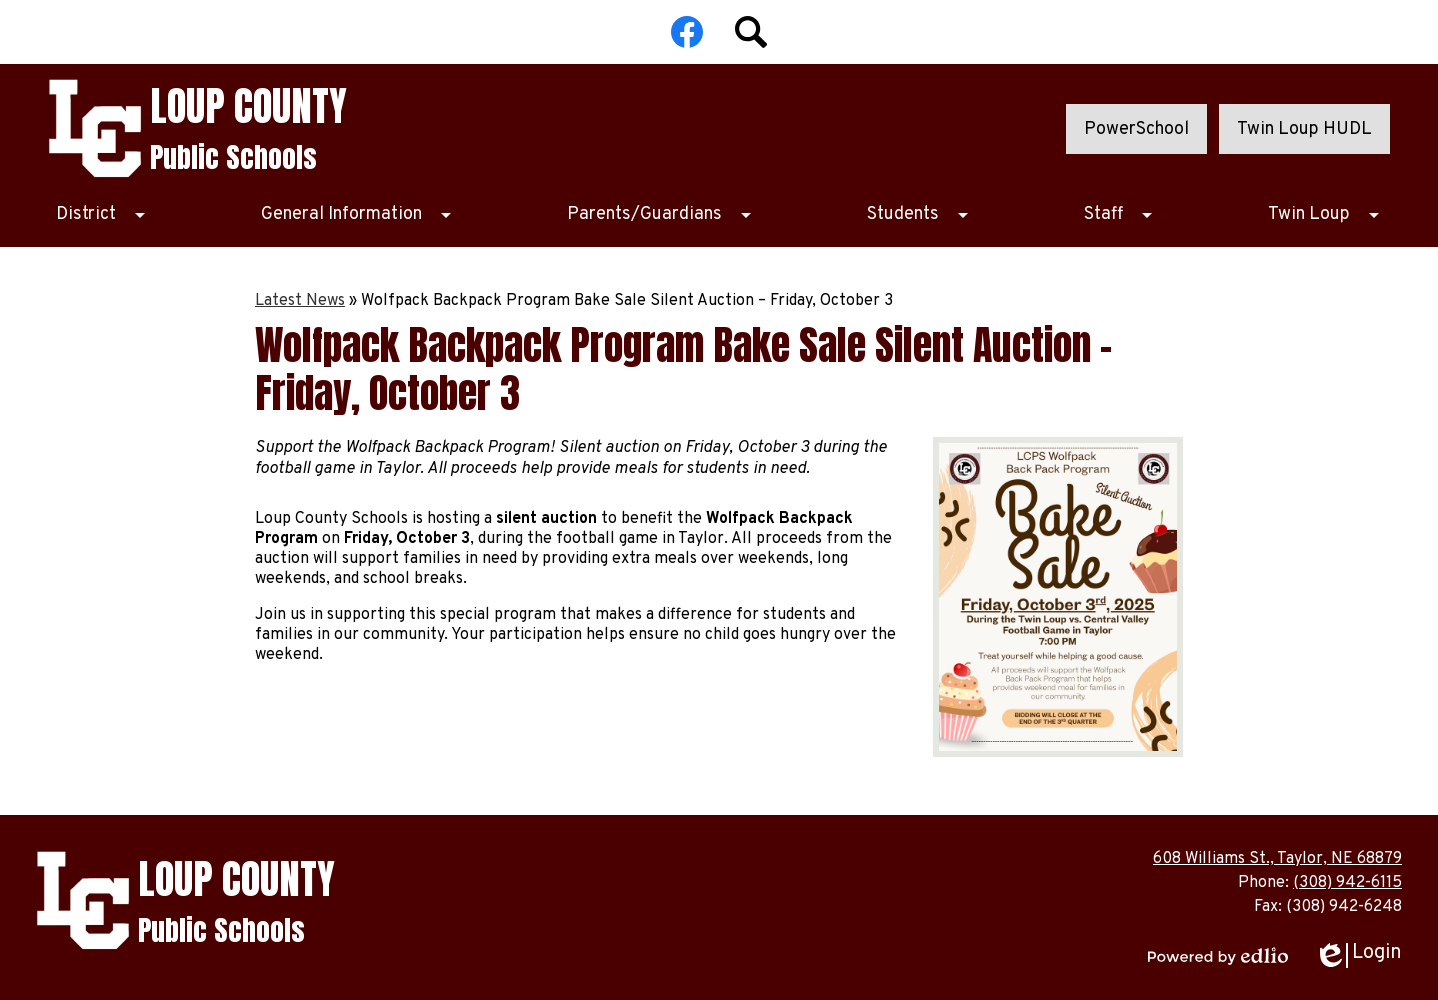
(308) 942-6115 (1347, 883)
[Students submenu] (919, 215)
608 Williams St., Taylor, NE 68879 (1277, 859)
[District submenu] (102, 215)
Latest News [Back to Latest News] (300, 301)
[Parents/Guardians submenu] (660, 215)
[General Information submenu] (357, 215)
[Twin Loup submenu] (1325, 215)
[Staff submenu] (1119, 215)
